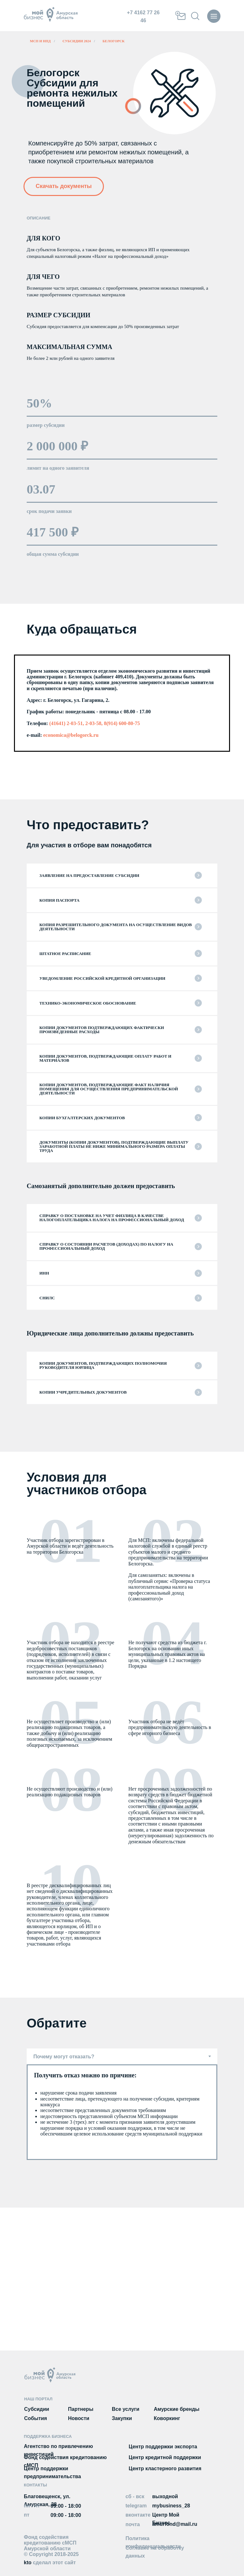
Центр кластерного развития (165, 2468)
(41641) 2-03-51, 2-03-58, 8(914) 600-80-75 (94, 723)
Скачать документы (64, 186)
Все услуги (125, 2409)
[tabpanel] (122, 2112)
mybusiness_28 (171, 2505)
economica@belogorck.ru (70, 735)
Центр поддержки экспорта (163, 2446)
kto (50, 2562)
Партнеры (80, 2409)
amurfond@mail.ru (174, 2524)
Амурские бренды (177, 2409)
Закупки (122, 2418)
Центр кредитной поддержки (165, 2457)
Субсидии (36, 2409)
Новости (78, 2418)
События (35, 2418)
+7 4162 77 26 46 (143, 16)
